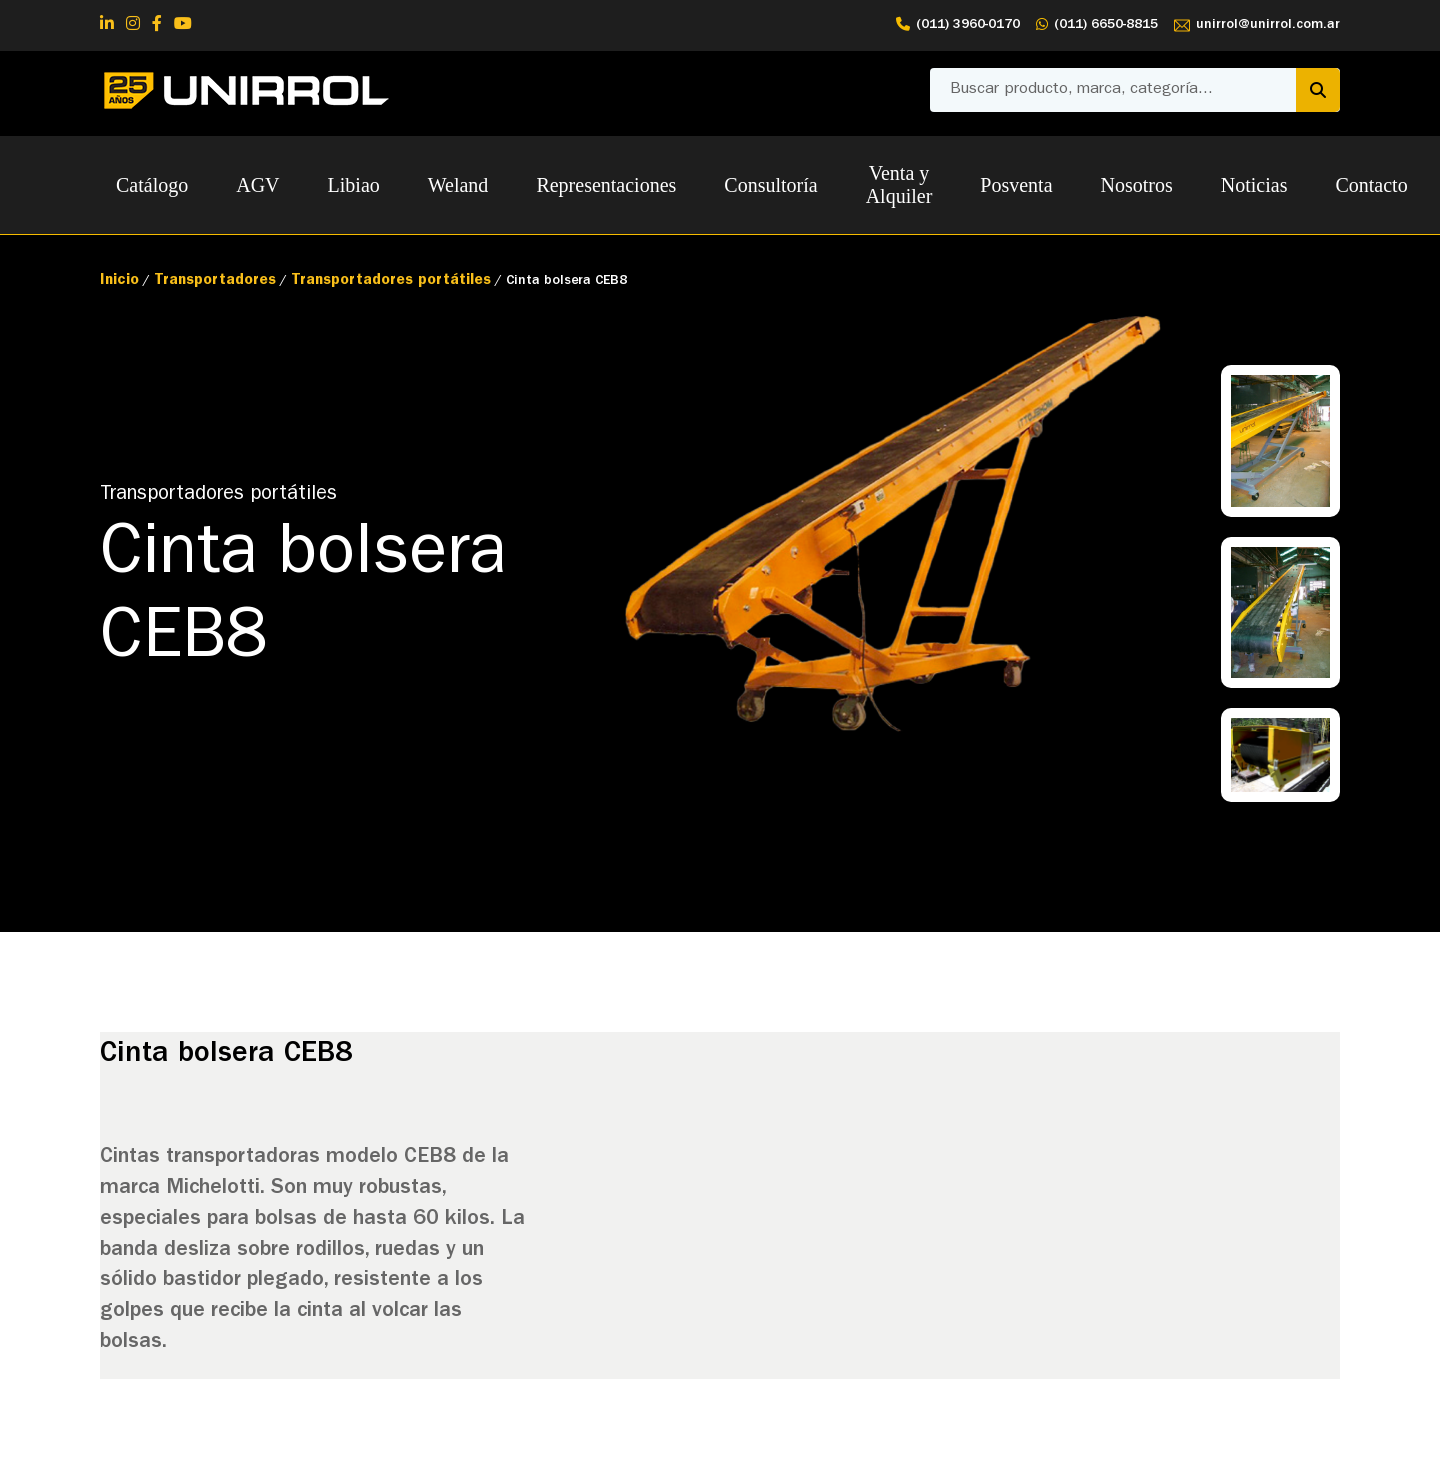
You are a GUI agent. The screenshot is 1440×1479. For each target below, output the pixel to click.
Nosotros (1137, 185)
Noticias (1254, 185)
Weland (458, 185)
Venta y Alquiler (899, 184)
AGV (257, 185)
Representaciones (606, 185)
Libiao (354, 185)
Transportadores (215, 281)
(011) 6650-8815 (1097, 25)
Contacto (1371, 185)
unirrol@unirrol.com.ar (1257, 25)
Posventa (1016, 185)
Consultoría (770, 185)
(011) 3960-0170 (958, 25)
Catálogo (152, 185)
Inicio (119, 281)
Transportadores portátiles (391, 281)
